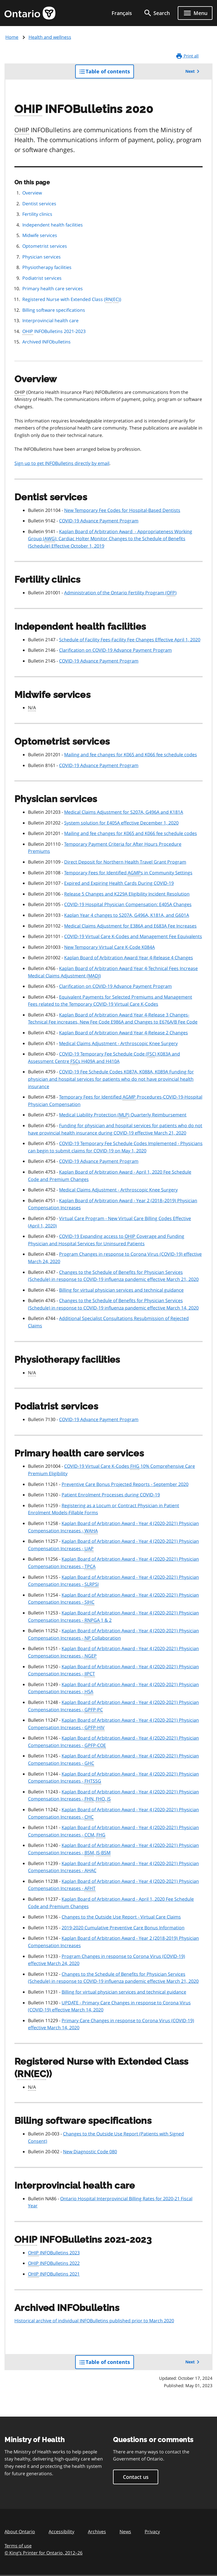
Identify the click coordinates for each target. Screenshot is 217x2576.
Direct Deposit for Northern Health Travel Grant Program (125, 862)
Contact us (136, 2477)
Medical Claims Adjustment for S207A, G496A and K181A (123, 812)
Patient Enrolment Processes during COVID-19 (111, 1495)
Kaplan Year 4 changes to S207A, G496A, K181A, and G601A (126, 915)
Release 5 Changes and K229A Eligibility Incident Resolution (127, 894)
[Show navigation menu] (195, 13)
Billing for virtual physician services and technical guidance (121, 1290)
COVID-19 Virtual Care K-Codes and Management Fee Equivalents (133, 936)
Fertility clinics (37, 214)
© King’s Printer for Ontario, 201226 (44, 2552)
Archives (97, 2531)
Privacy (152, 2531)
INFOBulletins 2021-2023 (54, 331)
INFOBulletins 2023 (54, 2253)
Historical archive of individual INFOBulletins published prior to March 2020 (94, 2320)
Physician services (41, 257)
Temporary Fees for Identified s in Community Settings (128, 873)
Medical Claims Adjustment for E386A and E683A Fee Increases (130, 926)
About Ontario (20, 2531)
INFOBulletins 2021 (54, 2274)
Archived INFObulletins (46, 342)
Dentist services (39, 203)
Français (122, 13)
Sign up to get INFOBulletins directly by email (61, 463)
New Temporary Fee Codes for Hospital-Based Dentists (122, 510)
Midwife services (39, 235)
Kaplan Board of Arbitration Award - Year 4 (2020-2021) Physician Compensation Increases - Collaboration (113, 1634)
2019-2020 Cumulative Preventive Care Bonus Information (123, 1927)
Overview (32, 193)
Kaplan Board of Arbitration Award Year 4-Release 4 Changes (128, 957)
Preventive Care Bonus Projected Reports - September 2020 (125, 1484)
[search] (156, 13)
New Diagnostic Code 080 (90, 2151)
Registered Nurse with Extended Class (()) (71, 299)
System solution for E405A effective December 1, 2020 (121, 823)
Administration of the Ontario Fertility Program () (120, 592)
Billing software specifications (53, 310)
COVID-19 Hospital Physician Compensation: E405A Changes (128, 904)
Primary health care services (52, 288)
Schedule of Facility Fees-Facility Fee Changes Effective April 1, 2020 (129, 639)
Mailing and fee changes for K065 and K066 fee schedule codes (130, 754)
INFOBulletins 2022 (54, 2263)
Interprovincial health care (50, 320)
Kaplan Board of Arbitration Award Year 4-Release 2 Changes (123, 1032)
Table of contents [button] (106, 72)
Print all (187, 56)
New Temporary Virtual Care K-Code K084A (109, 947)
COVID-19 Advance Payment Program (98, 521)
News (125, 2531)
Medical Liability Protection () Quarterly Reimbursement (122, 1115)
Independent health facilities (52, 225)
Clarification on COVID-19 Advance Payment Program (115, 650)
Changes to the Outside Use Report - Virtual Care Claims (121, 1917)
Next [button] (193, 71)
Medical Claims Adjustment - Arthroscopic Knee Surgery (118, 1043)
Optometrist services (44, 246)
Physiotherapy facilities (46, 267)
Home (11, 37)
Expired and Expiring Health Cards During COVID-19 (119, 883)
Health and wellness (50, 37)
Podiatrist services (42, 278)
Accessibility (61, 2531)
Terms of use (18, 2546)
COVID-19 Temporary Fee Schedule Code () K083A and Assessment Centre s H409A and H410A (104, 1058)
